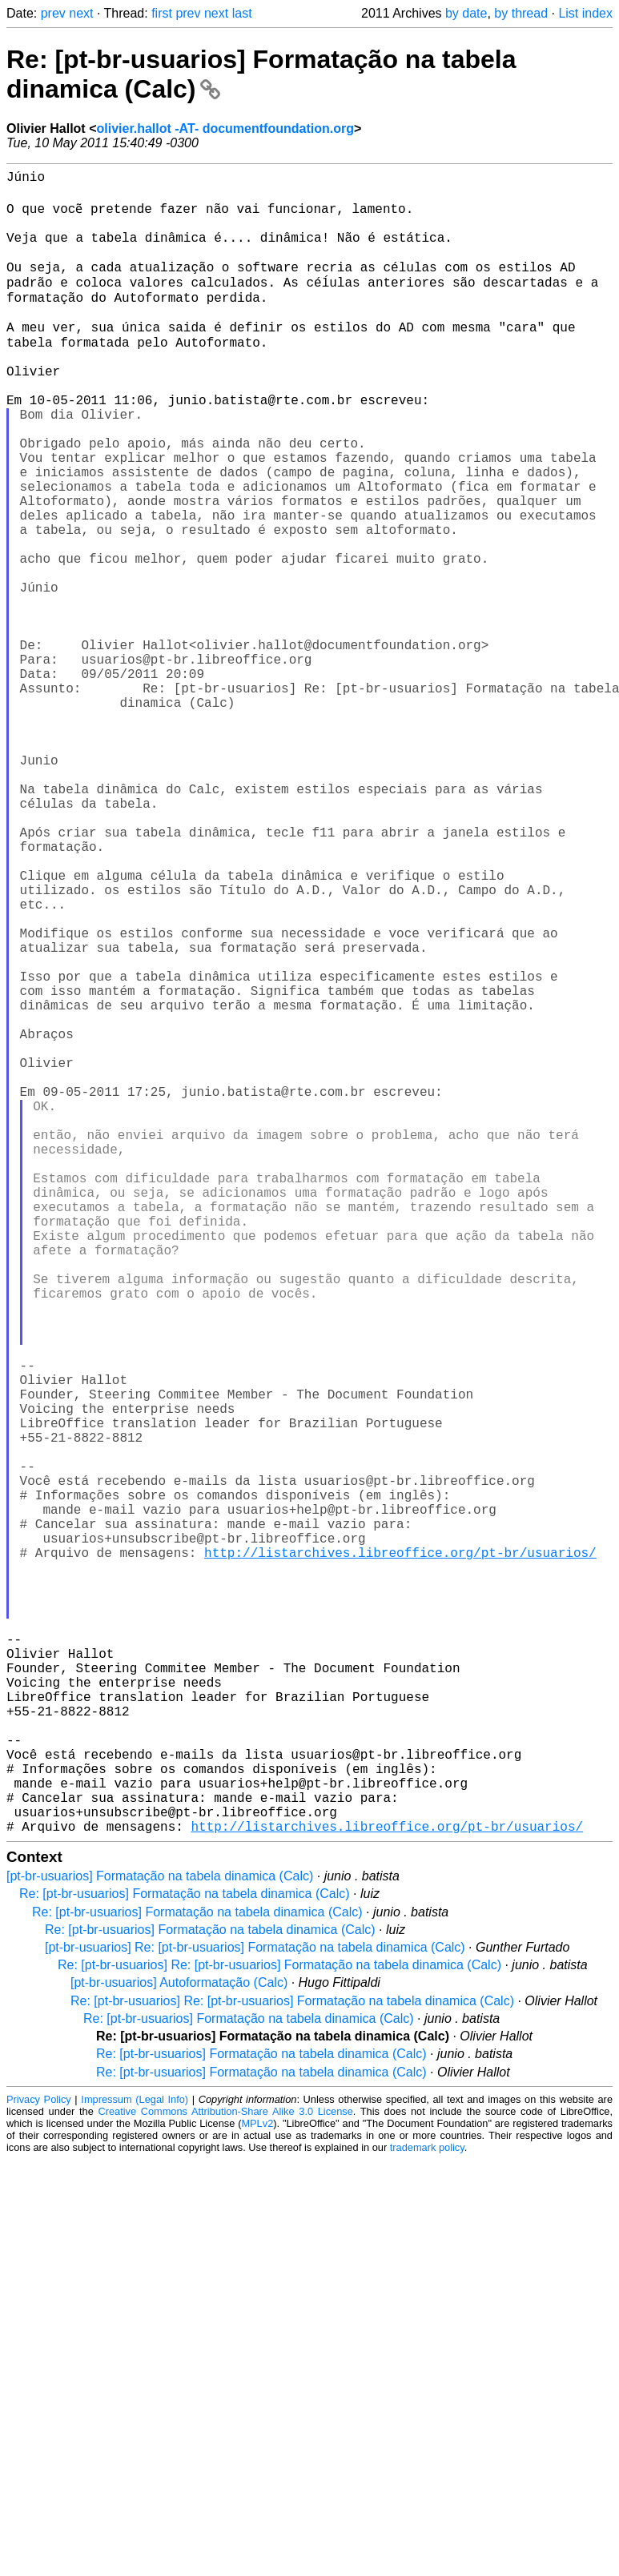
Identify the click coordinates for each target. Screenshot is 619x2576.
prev (53, 13)
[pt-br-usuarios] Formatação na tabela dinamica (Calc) (159, 2237)
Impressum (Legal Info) (134, 2460)
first (161, 13)
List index (585, 13)
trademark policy (427, 2508)
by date (466, 13)
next (81, 13)
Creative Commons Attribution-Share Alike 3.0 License (225, 2472)
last (242, 13)
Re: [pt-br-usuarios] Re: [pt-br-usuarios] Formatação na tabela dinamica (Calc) (279, 2326)
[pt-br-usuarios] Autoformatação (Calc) (178, 2343)
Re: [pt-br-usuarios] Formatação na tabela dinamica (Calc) (184, 2254)
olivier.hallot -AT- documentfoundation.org (224, 128)
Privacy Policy (38, 2460)
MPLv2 (257, 2484)
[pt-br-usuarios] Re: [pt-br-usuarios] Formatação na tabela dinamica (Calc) (255, 2308)
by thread (521, 13)
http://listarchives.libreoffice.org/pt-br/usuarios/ (400, 1852)
